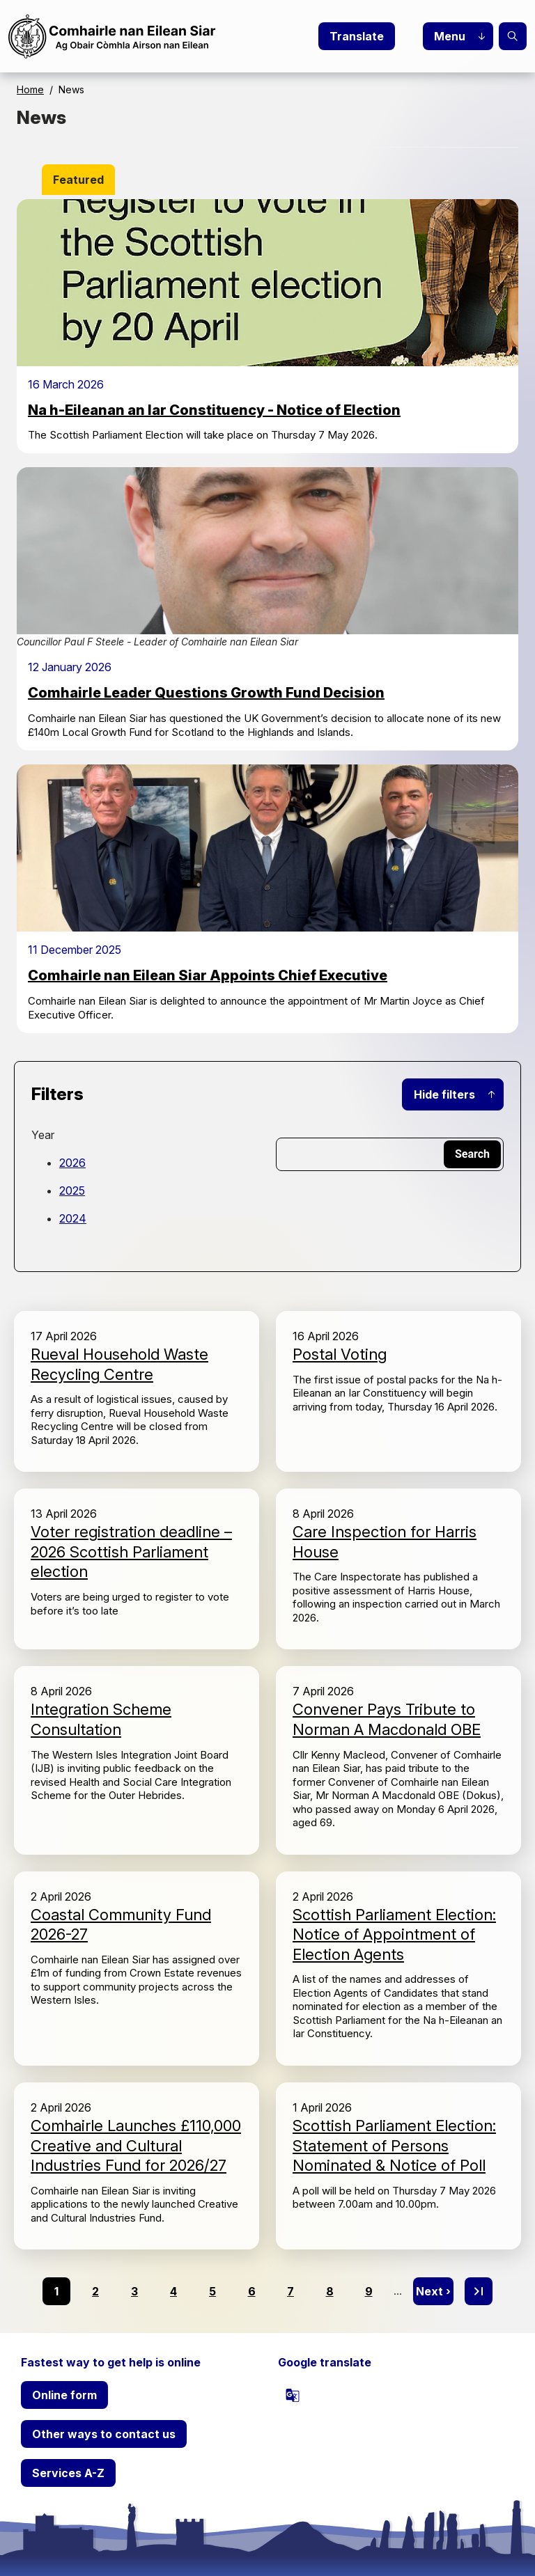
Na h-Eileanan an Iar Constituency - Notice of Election (214, 410)
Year (42, 1135)
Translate (356, 36)
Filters (57, 1094)
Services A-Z (68, 2473)
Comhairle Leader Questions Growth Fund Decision (206, 692)
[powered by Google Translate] (292, 2395)
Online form (64, 2395)
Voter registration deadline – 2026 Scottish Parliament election (131, 1551)
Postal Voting (340, 1354)
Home (30, 89)
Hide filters (444, 1094)
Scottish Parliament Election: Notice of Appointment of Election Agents (394, 1934)
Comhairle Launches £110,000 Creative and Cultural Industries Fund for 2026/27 (136, 2145)
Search (513, 36)
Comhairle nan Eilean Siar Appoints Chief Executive (207, 975)
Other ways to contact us (104, 2434)
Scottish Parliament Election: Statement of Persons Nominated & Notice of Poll (394, 2145)
